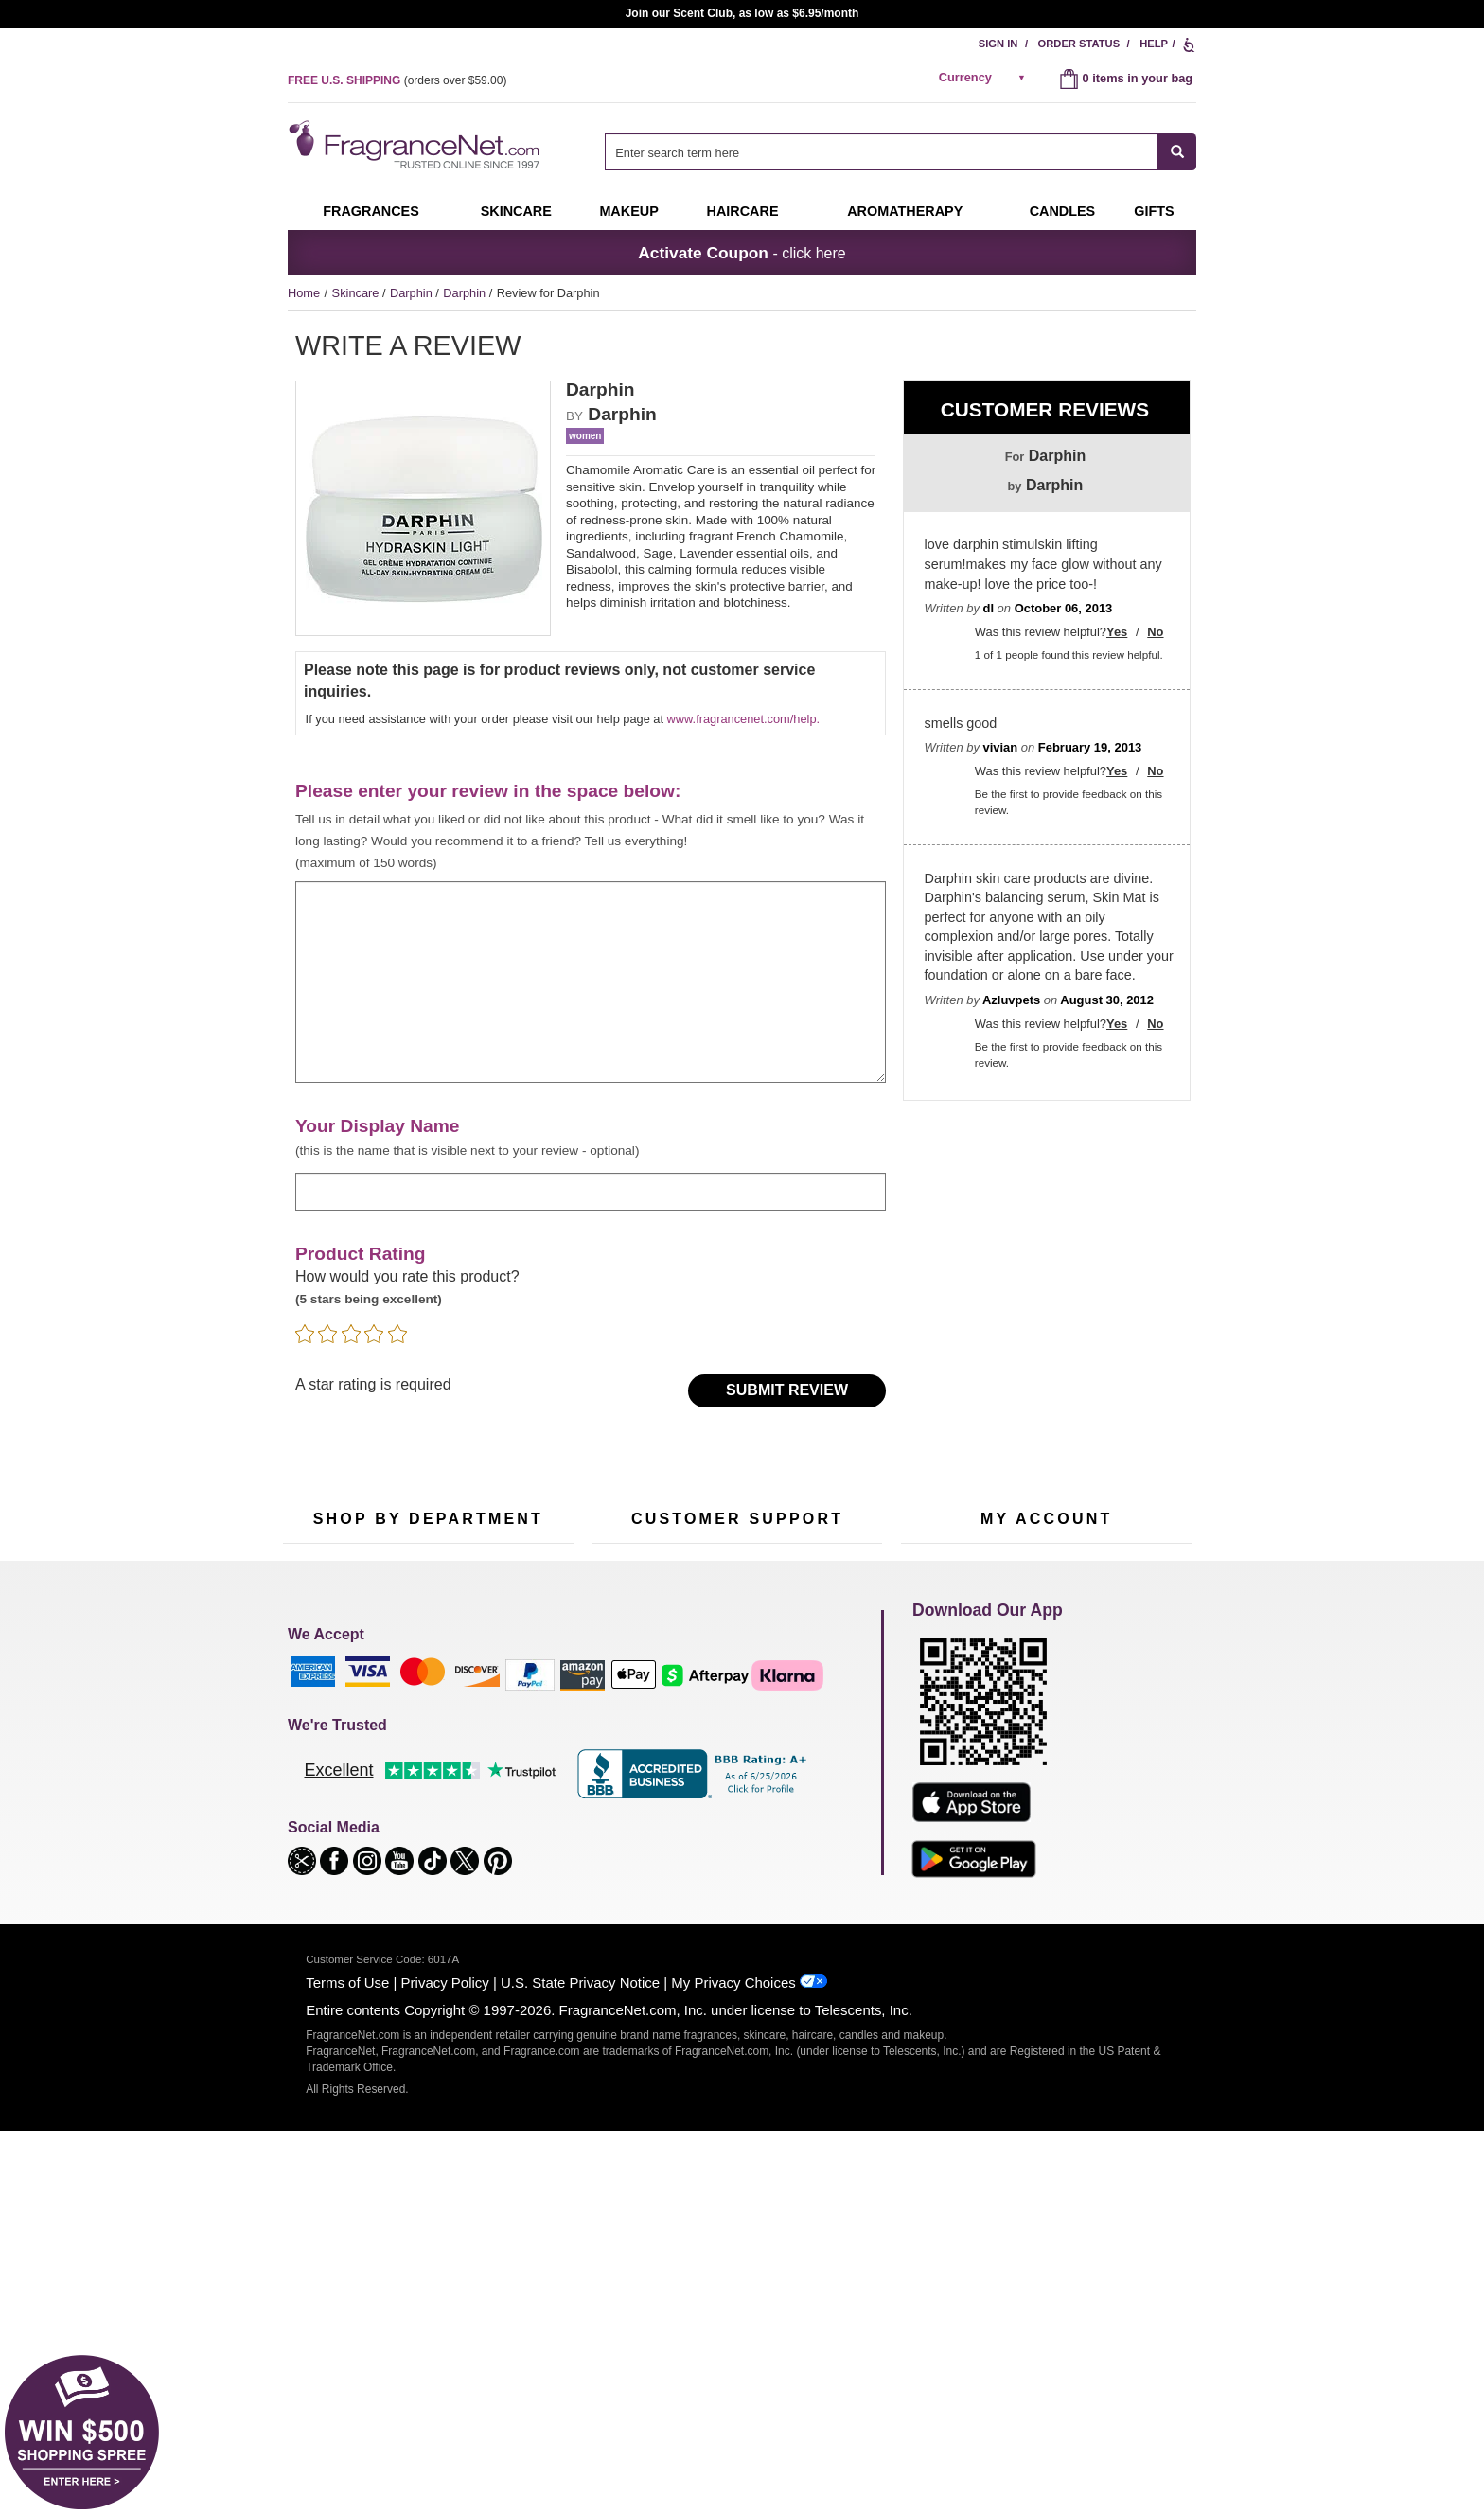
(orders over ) (397, 80)
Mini (496, 1830)
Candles (508, 1771)
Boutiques (310, 1847)
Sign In (998, 43)
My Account (932, 1713)
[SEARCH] (1176, 151)
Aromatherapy (425, 1801)
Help (1154, 43)
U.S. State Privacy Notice (580, 2366)
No (1155, 632)
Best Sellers (419, 1830)
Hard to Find (519, 1859)
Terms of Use (347, 2366)
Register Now (937, 1742)
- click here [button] (741, 252)
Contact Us (622, 1742)
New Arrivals (519, 1801)
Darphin (412, 293)
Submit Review (787, 1390)
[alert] (985, 77)
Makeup (628, 211)
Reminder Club (1046, 1742)
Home (304, 293)
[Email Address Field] (494, 1585)
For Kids (508, 1713)
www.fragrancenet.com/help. (743, 719)
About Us (617, 1771)
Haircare (743, 211)
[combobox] (900, 151)
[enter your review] (590, 982)
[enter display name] (590, 1191)
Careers (817, 1835)
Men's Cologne (323, 1788)
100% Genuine (737, 1835)
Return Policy (732, 1713)
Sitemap (817, 1759)
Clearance (414, 1859)
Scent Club (417, 1889)
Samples (410, 1742)
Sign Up (1067, 1587)
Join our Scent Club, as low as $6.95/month (742, 13)
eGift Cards (623, 1801)
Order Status (1079, 43)
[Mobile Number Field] (812, 1585)
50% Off (409, 1713)
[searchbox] (881, 151)
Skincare (516, 211)
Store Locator (733, 1865)
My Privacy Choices (733, 2366)
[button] (304, 2243)
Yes (1116, 632)
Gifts (1154, 211)
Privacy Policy (445, 2366)
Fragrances (371, 211)
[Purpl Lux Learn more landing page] (1046, 1799)
